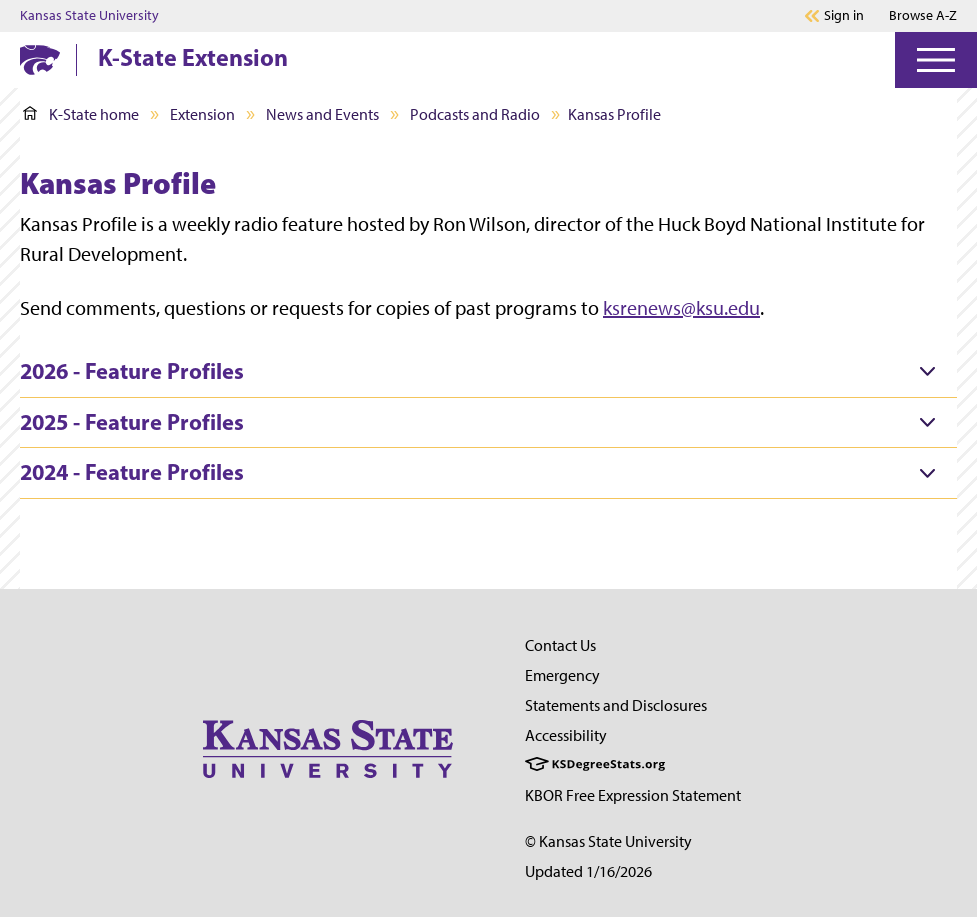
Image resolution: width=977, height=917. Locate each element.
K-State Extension (193, 57)
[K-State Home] (40, 59)
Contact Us (560, 645)
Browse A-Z (923, 15)
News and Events (322, 114)
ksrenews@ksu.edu (681, 308)
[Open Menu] (936, 60)
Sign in (844, 16)
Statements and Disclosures (616, 705)
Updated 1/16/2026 (588, 871)
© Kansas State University (608, 841)
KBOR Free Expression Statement (633, 795)
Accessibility (566, 735)
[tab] (488, 372)
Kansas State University (89, 16)
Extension (202, 114)
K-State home (81, 114)
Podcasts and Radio (475, 114)
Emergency (562, 675)
